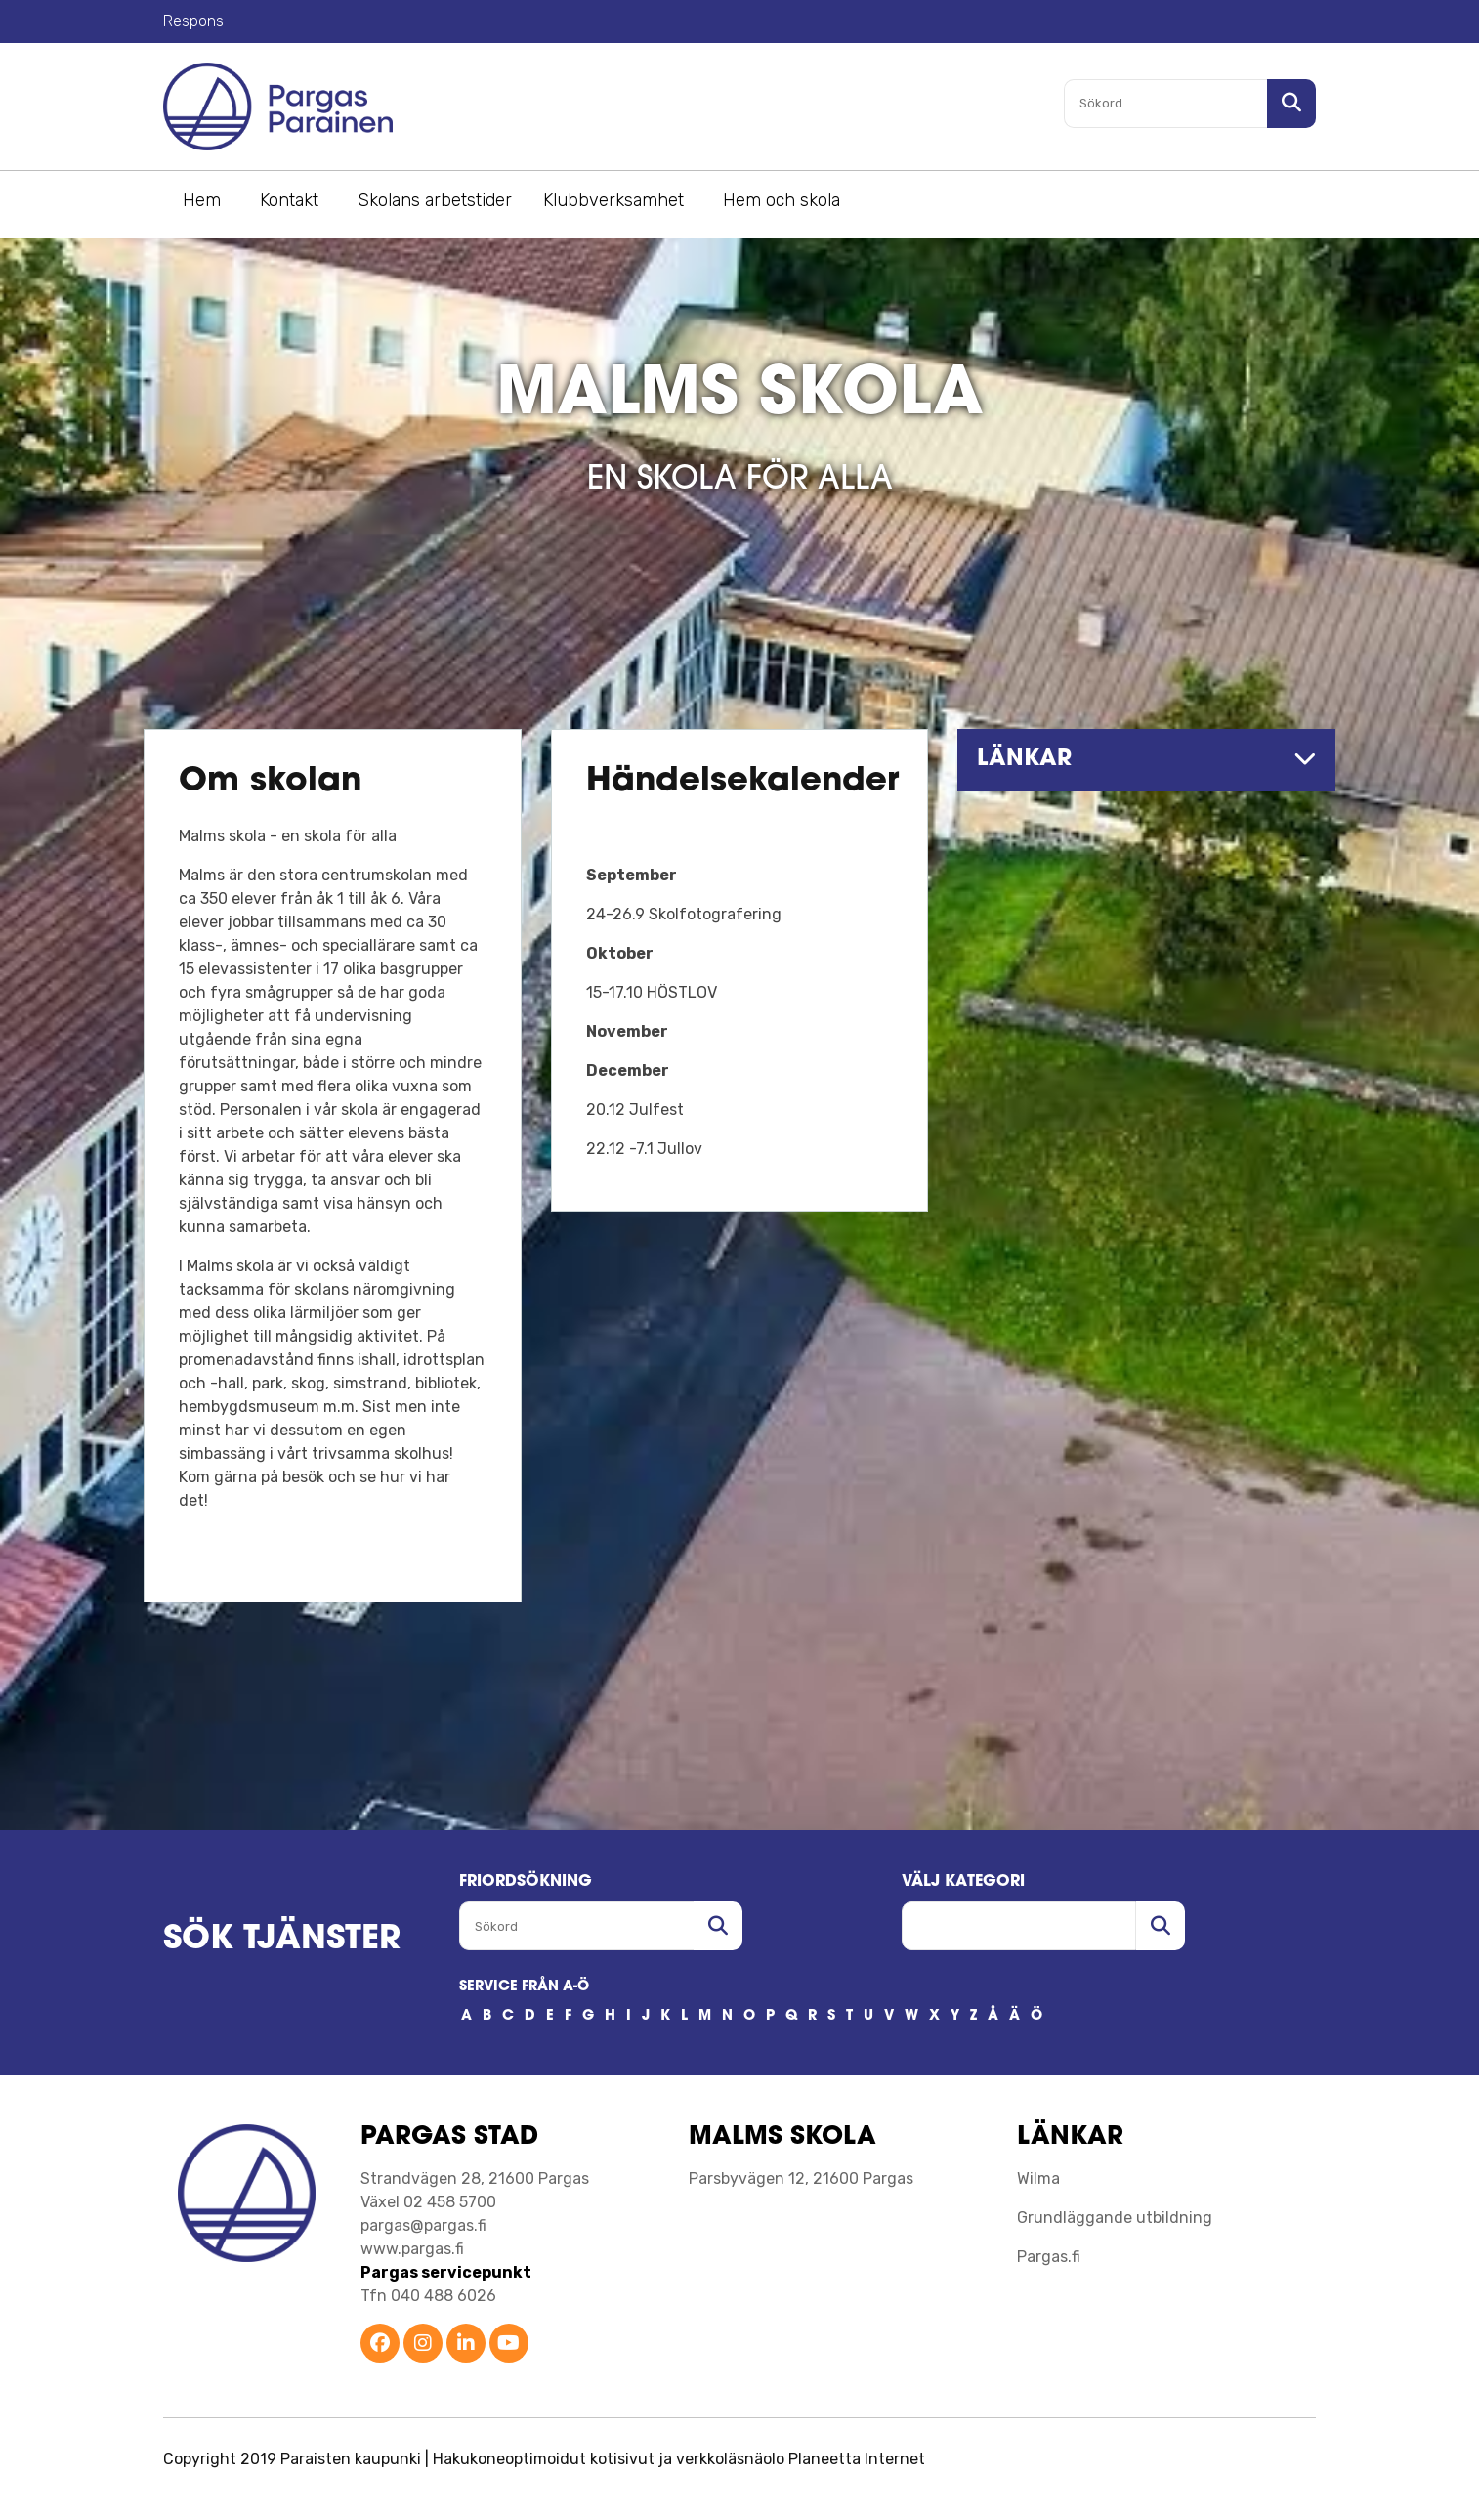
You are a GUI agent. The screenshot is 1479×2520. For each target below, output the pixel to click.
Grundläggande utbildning (1114, 2217)
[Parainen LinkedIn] (466, 2344)
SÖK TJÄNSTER (282, 1940)
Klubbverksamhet (613, 200)
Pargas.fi (1048, 2256)
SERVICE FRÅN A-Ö (524, 1987)
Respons (193, 21)
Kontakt (289, 200)
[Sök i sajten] (1291, 103)
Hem (202, 200)
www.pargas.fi (412, 2249)
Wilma (1038, 2178)
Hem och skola (781, 200)
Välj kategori (963, 1882)
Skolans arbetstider (435, 200)
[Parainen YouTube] (508, 2344)
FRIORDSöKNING (525, 1882)
